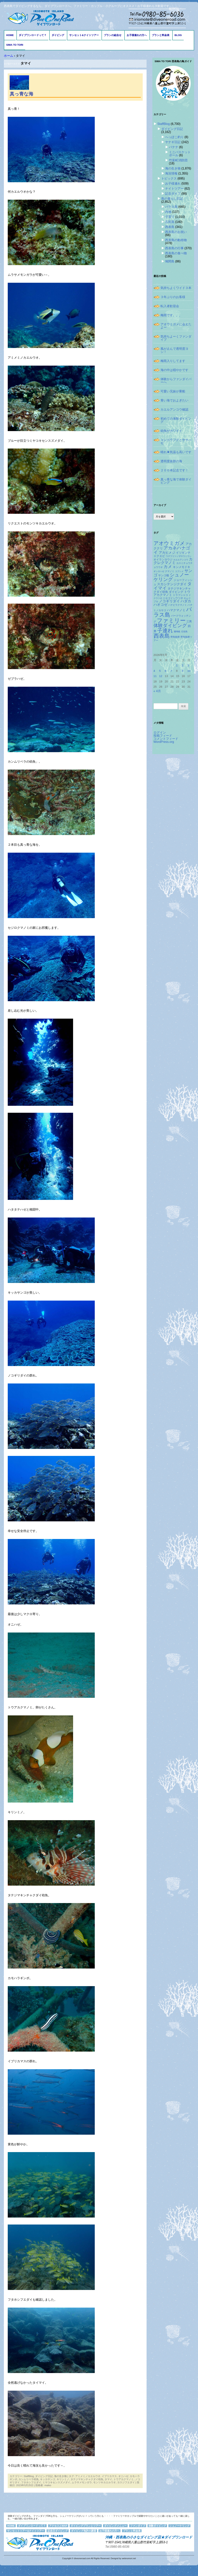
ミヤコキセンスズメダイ (56, 2482)
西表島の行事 (174, 248)
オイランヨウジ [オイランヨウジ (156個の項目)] (163, 559)
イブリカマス (109, 2476)
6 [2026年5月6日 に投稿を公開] (165, 670)
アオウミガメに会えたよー (175, 326)
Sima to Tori (14, 44)
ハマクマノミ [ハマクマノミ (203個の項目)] (176, 610)
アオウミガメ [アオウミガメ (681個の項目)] (169, 543)
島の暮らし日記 (172, 198)
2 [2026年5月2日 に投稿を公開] (182, 665)
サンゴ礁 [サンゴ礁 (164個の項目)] (163, 575)
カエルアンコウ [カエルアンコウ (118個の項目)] (180, 560)
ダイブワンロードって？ (32, 35)
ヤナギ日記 (173, 142)
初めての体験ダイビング (175, 420)
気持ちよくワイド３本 (175, 288)
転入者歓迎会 (169, 306)
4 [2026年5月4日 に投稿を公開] (154, 670)
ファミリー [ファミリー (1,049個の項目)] (171, 620)
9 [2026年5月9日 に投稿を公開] (182, 670)
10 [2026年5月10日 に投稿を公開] (189, 670)
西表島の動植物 (176, 240)
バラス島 (171, 206)
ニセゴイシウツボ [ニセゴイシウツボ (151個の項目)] (173, 598)
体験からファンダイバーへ (175, 380)
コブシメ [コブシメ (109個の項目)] (179, 571)
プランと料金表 (160, 35)
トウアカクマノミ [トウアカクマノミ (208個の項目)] (172, 593)
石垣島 (169, 221)
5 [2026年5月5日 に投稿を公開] (160, 670)
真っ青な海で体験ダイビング (175, 481)
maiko (47, 2485)
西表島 (169, 227)
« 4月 (157, 691)
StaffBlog (29, 2476)
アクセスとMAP (58, 2525)
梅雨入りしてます (172, 361)
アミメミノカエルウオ (87, 2476)
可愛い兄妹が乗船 (172, 391)
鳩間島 (169, 261)
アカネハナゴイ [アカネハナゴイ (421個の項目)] (172, 550)
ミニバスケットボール (180, 153)
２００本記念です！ (174, 470)
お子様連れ (173, 183)
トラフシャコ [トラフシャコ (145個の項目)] (180, 595)
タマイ (108, 2479)
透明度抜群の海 (171, 461)
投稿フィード (163, 735)
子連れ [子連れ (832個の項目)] (165, 630)
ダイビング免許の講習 (83, 2530)
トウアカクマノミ (124, 2479)
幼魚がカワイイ (171, 430)
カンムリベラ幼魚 (29, 2479)
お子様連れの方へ (137, 35)
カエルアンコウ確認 (174, 409)
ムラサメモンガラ (82, 2482)
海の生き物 (60, 2476)
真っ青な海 (21, 93)
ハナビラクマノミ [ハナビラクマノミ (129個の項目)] (177, 605)
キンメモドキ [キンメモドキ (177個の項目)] (181, 567)
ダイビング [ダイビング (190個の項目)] (176, 591)
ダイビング (58, 35)
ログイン (160, 732)
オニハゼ (123, 2476)
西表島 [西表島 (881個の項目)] (162, 636)
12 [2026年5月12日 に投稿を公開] (160, 676)
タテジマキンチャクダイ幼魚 (87, 2479)
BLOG (178, 35)
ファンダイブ (137, 2525)
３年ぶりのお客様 (172, 297)
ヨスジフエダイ (126, 2482)
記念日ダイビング (58, 2530)
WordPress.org (164, 741)
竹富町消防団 (178, 160)
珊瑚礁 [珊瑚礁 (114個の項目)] (177, 631)
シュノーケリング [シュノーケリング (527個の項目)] (171, 577)
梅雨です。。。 (171, 315)
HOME (10, 35)
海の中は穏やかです (174, 370)
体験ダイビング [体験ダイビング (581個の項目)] (170, 625)
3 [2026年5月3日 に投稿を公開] (188, 665)
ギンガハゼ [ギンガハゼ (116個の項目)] (159, 571)
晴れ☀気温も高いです (175, 452)
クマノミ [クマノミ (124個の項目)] (169, 571)
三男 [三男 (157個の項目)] (189, 621)
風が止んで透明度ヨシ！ (174, 350)
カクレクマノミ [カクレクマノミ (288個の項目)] (173, 561)
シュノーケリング (179, 2525)
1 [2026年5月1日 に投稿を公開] (177, 665)
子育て (169, 216)
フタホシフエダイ (31, 2482)
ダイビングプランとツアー (86, 2525)
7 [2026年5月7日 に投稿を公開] (171, 670)
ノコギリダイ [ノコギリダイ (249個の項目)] (169, 601)
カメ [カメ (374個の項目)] (168, 566)
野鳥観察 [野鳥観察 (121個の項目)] (175, 637)
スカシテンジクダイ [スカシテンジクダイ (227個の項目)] (172, 584)
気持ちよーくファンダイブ (175, 338)
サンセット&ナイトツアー (84, 35)
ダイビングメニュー (115, 2525)
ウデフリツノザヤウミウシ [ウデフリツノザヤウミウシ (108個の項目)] (178, 556)
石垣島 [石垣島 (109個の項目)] (184, 631)
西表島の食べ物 (176, 253)
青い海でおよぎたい (174, 400)
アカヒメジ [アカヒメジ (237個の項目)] (167, 552)
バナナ (173, 147)
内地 (168, 211)
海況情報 (171, 173)
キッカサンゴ (47, 2479)
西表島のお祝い (176, 232)
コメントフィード (166, 738)
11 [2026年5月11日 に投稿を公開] (155, 676)
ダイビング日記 (44, 2476)
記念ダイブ (173, 193)
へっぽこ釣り (174, 137)
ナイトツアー (174, 188)
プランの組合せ (112, 35)
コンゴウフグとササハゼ (175, 441)
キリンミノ (63, 2479)
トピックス (169, 178)
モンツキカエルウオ (104, 2482)
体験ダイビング (157, 2525)
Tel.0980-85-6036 (117, 2546)
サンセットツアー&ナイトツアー (25, 2530)
